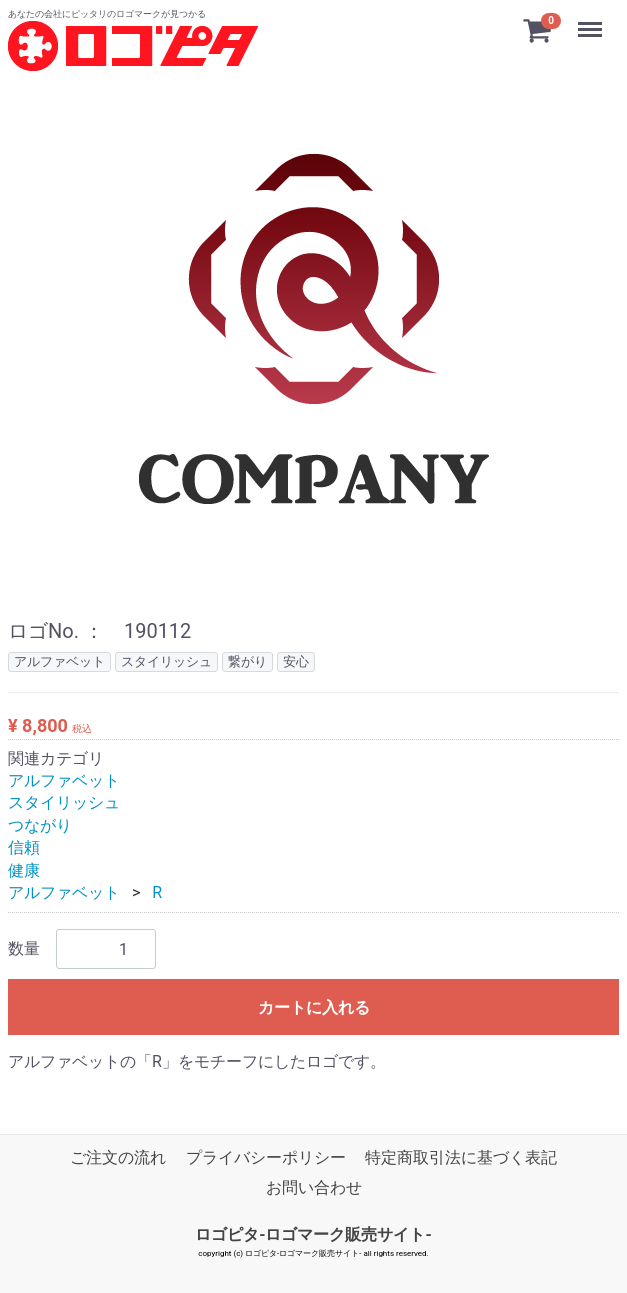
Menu (592, 20)
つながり (40, 824)
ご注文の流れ (118, 1156)
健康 (24, 869)
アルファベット (64, 780)
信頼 (24, 847)
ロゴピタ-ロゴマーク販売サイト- (313, 1233)
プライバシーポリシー (266, 1156)
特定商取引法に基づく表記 (461, 1156)
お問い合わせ (314, 1187)
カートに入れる (314, 1007)
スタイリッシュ (64, 802)
